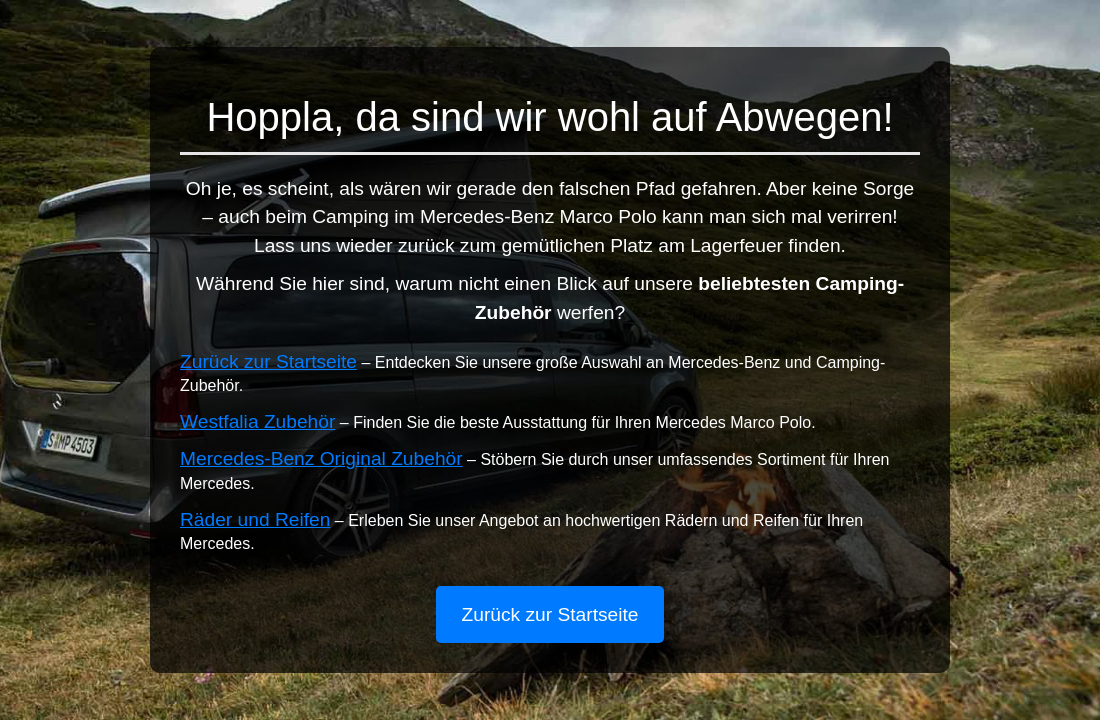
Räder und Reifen (255, 519)
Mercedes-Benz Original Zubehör (321, 458)
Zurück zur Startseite (268, 361)
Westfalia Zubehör (257, 421)
